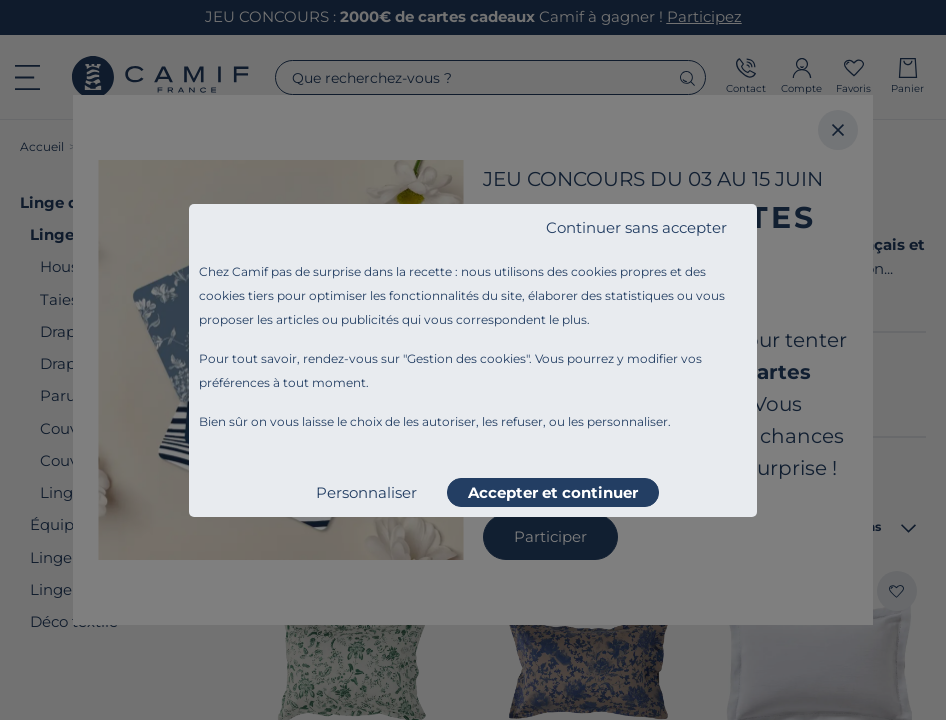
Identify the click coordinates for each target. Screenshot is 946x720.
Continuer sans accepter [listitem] (636, 227)
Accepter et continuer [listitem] (553, 492)
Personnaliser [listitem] (366, 492)
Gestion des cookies (466, 358)
